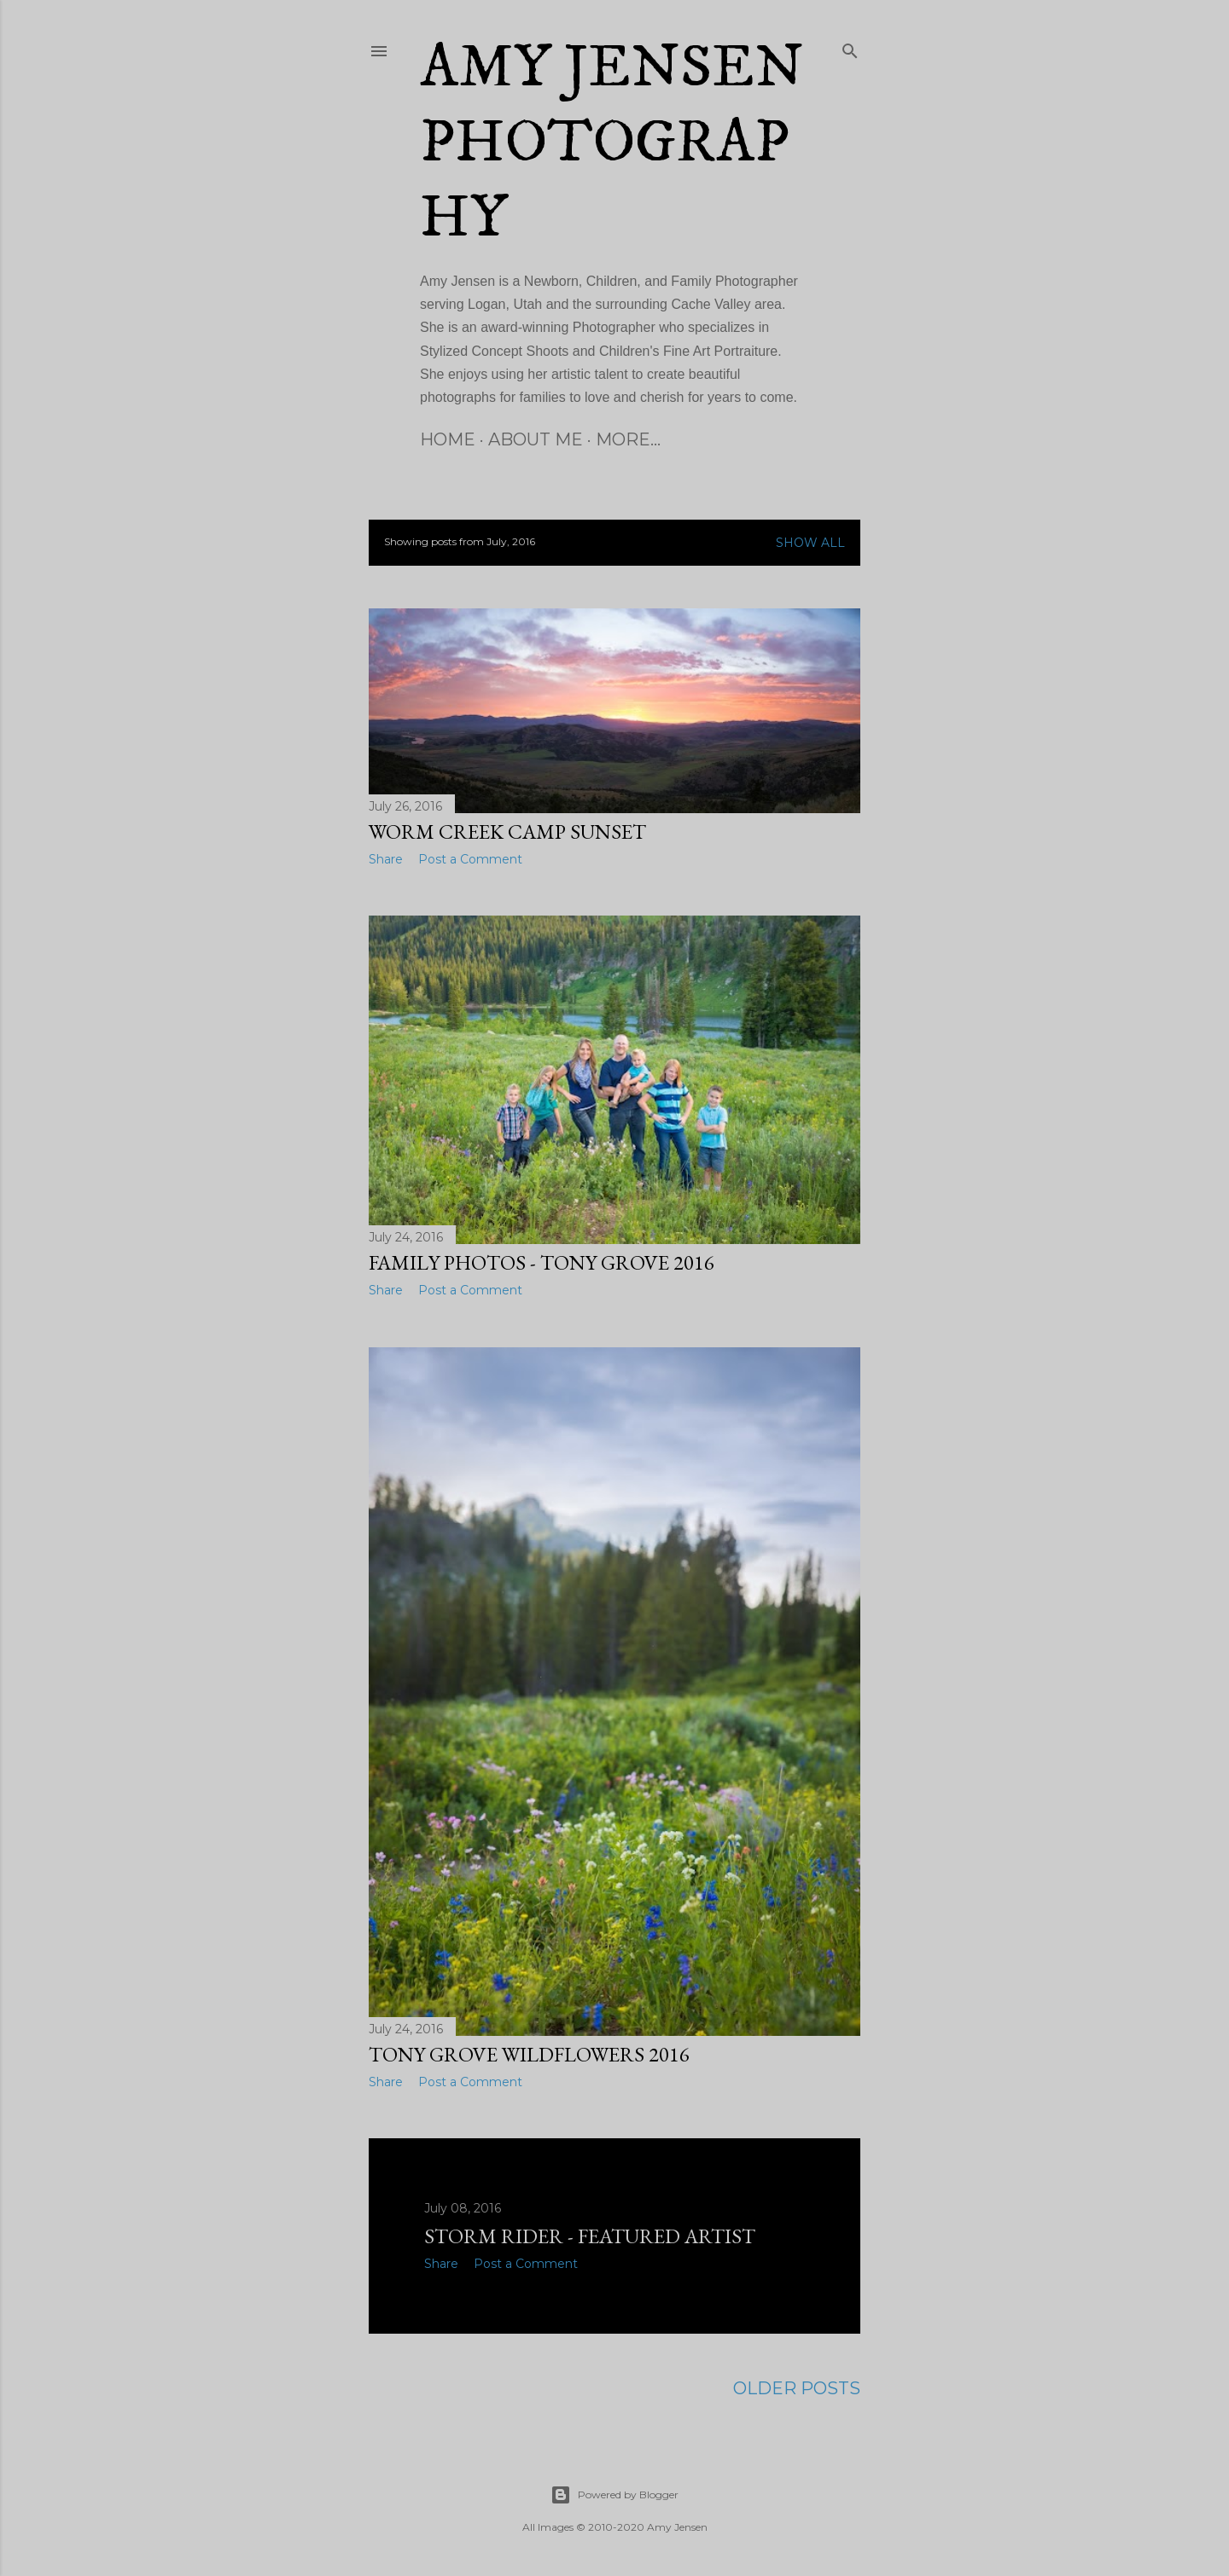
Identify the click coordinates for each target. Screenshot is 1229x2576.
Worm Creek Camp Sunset (507, 831)
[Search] (850, 48)
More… (628, 439)
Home (447, 439)
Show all (810, 542)
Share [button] (386, 859)
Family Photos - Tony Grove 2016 (541, 1262)
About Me (535, 439)
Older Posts (796, 2388)
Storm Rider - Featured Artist (589, 2236)
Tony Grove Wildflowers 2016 (529, 2054)
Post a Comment (470, 859)
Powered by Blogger (614, 2495)
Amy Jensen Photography (612, 143)
